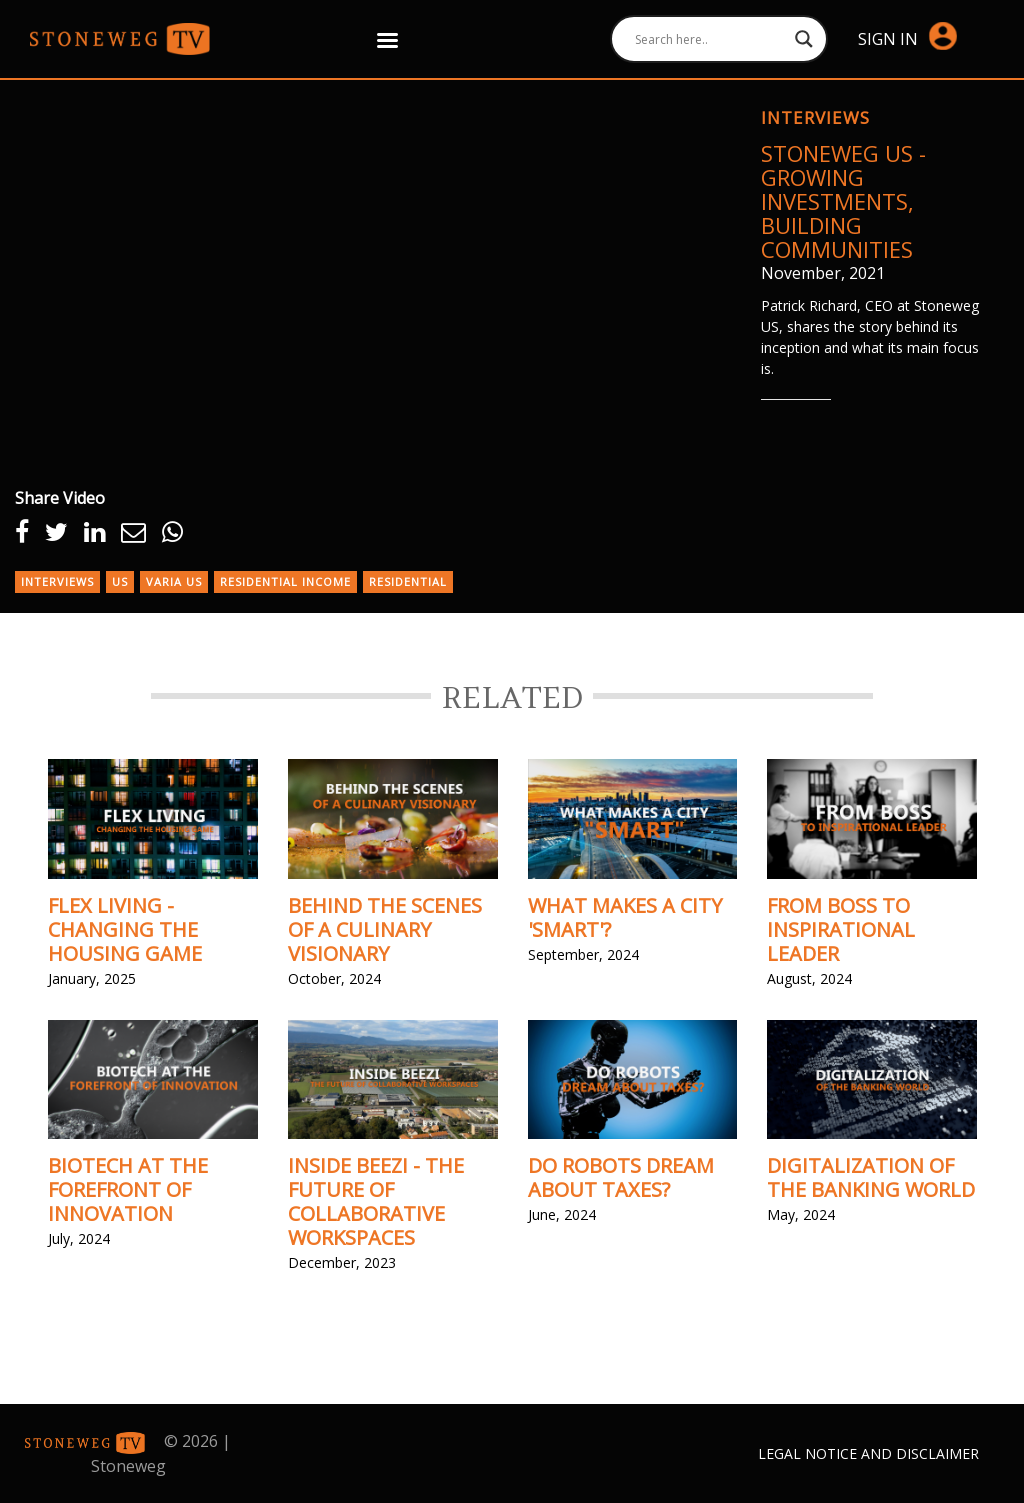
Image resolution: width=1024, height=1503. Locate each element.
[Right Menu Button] (388, 39)
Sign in (907, 37)
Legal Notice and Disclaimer (868, 1453)
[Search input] (710, 39)
